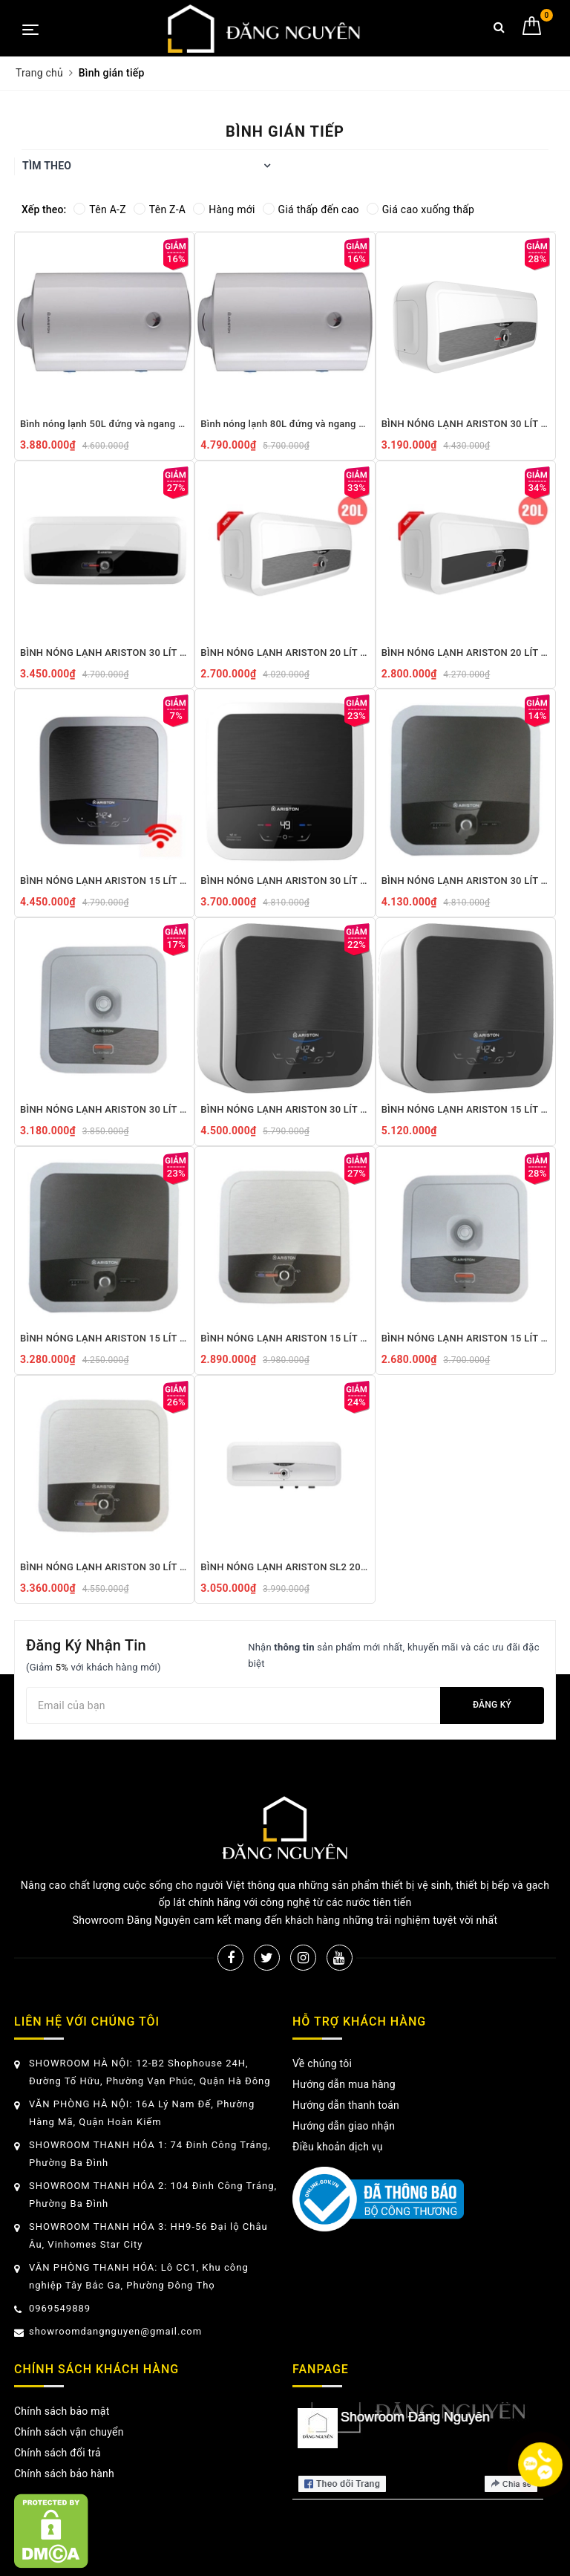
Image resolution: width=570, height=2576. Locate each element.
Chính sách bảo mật (61, 2411)
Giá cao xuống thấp (420, 209)
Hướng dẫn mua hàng (344, 2084)
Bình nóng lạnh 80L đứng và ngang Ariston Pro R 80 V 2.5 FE (284, 423)
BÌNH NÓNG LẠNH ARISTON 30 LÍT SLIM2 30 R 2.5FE (465, 423)
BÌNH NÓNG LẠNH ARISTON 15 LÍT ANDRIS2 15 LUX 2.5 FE (104, 1338)
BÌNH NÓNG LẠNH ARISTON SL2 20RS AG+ (284, 1566)
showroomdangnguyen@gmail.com (115, 2331)
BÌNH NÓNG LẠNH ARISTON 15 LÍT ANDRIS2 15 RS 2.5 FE (284, 1338)
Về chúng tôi (322, 2063)
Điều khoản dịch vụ (337, 2147)
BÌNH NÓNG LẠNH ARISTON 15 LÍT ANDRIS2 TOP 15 (465, 1109)
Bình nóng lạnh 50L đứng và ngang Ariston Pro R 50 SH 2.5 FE (104, 423)
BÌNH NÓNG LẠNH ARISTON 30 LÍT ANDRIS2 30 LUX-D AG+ (284, 880)
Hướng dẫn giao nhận (343, 2126)
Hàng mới (224, 209)
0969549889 (60, 2308)
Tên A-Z (99, 209)
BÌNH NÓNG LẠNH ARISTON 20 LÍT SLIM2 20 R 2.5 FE (284, 652)
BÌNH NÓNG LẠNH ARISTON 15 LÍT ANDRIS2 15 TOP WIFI (104, 880)
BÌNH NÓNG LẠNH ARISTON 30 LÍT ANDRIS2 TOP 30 (284, 1109)
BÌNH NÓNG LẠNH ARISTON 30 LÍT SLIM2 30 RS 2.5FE (104, 652)
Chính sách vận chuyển (69, 2432)
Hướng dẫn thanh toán (345, 2105)
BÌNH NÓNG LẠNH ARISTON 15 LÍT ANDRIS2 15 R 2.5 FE (465, 1338)
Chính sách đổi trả (57, 2453)
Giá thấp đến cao (311, 209)
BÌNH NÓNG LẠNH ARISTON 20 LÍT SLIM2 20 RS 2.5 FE (465, 652)
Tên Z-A (160, 209)
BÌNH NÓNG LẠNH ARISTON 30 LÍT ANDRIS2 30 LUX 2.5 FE (465, 880)
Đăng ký (492, 1705)
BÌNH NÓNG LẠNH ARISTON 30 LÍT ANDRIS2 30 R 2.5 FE (104, 1109)
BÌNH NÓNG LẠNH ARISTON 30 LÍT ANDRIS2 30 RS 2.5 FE (104, 1566)
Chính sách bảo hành (64, 2473)
